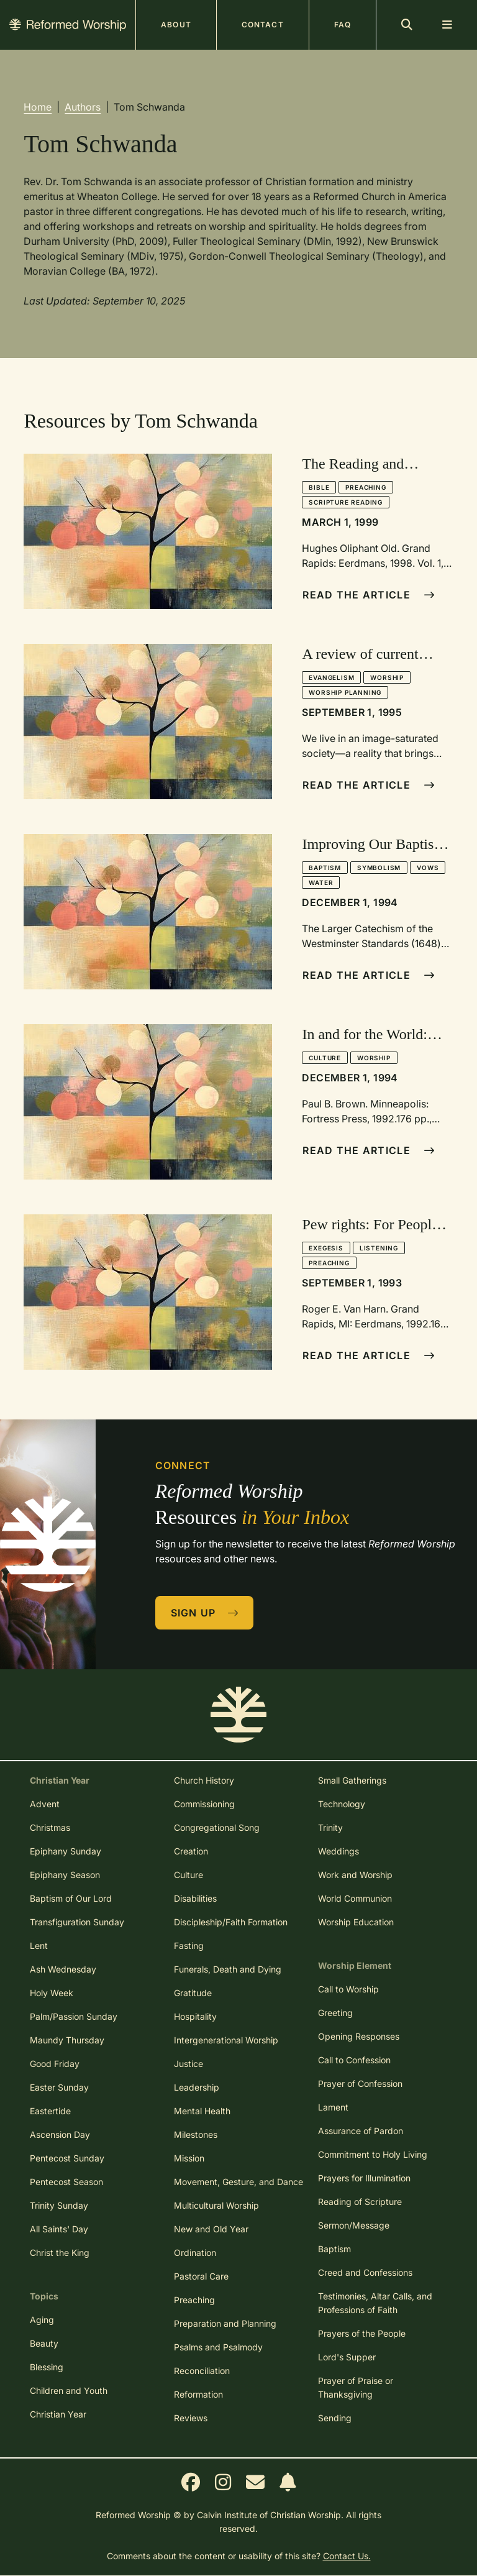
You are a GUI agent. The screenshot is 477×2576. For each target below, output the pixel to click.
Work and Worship (355, 1874)
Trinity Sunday (59, 2205)
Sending (335, 2418)
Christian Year (58, 2414)
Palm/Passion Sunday (73, 2016)
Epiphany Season (65, 1874)
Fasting (189, 1945)
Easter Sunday (59, 2087)
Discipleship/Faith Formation (231, 1922)
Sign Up (205, 1613)
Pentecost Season (66, 2181)
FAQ (342, 24)
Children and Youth (68, 2390)
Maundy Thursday (67, 2040)
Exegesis (326, 1248)
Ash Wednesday (63, 1969)
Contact (263, 24)
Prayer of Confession (360, 2083)
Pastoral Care (201, 2276)
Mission (189, 2158)
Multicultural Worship (216, 2205)
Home (38, 107)
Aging (42, 2319)
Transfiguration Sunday (77, 1922)
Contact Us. (347, 2556)
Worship (387, 677)
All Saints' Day (59, 2229)
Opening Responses (358, 2036)
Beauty (44, 2343)
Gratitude (193, 1992)
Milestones (195, 2134)
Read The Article (368, 595)
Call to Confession (354, 2060)
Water (321, 882)
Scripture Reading (346, 502)
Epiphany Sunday (65, 1851)
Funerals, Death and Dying (227, 1969)
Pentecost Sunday (67, 2158)
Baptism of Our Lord (71, 1898)
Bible (319, 487)
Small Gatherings (352, 1780)
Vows (427, 867)
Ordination (195, 2252)
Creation (191, 1851)
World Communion (355, 1898)
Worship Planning (345, 692)
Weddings (338, 1851)
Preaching (365, 487)
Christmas (50, 1827)
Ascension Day (60, 2134)
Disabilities (195, 1898)
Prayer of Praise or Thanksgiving (355, 2387)
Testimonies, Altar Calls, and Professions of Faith (375, 2303)
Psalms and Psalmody (218, 2347)
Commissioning (204, 1804)
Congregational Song (217, 1827)
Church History (204, 1780)
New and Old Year (211, 2229)
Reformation (198, 2394)
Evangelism (331, 677)
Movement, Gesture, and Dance (238, 2181)
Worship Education (356, 1922)
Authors (83, 107)
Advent (45, 1804)
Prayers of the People (362, 2333)
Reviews (190, 2418)
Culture (325, 1057)
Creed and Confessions (365, 2272)
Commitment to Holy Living (372, 2154)
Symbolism (379, 867)
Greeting (335, 2012)
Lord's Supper (347, 2357)
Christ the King (59, 2252)
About (176, 24)
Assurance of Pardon (360, 2130)
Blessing (46, 2367)
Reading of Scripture (360, 2201)
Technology (341, 1804)
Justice (188, 2063)
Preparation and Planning (225, 2323)
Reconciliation (202, 2370)
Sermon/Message (353, 2225)
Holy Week (51, 1992)
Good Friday (55, 2063)
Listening (379, 1248)
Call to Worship (348, 1989)
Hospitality (195, 2016)
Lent (39, 1945)
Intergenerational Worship (226, 2040)
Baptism (325, 867)
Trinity (330, 1827)
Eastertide (50, 2111)
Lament (333, 2107)
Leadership (196, 2087)
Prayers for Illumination (364, 2178)
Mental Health (202, 2111)
